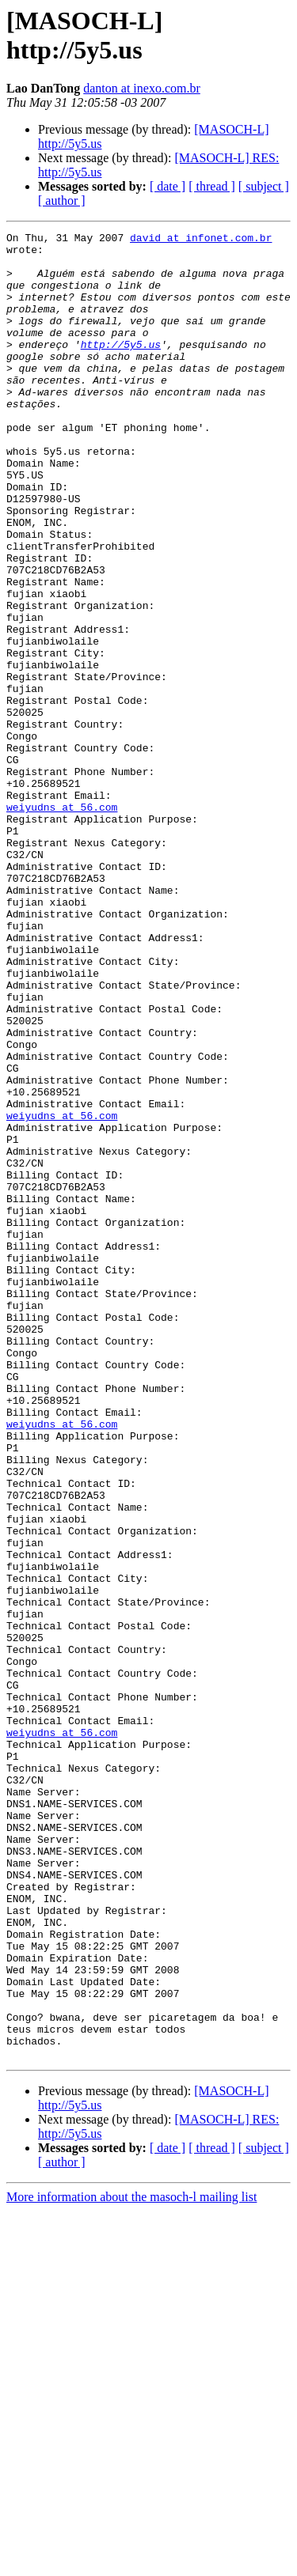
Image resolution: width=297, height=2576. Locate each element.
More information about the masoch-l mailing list (131, 2562)
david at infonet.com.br (201, 240)
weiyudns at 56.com (61, 923)
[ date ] (167, 186)
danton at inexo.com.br (141, 88)
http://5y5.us (121, 368)
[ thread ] (211, 186)
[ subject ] (263, 186)
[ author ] (62, 200)
